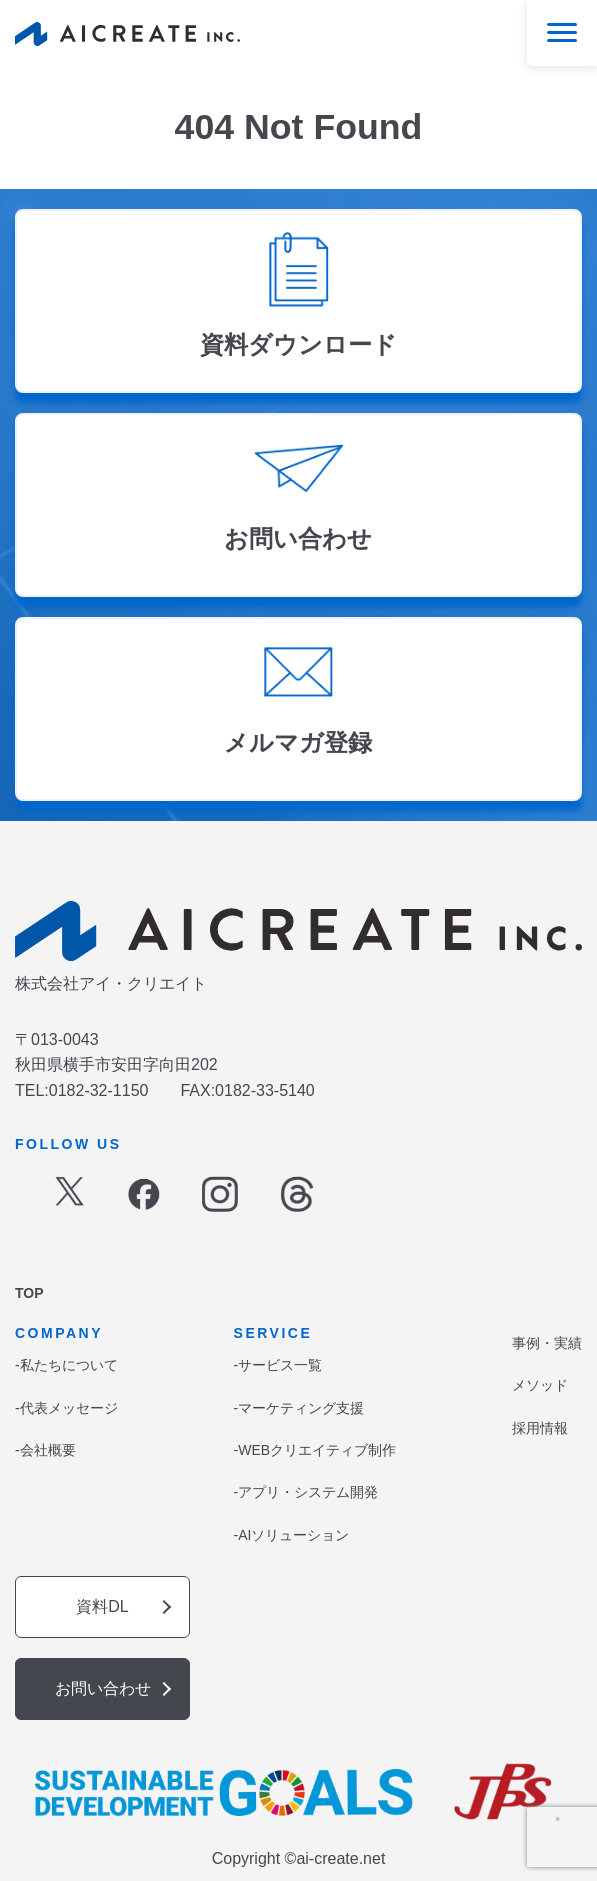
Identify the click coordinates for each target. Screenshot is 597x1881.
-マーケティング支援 (299, 1408)
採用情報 (540, 1428)
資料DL (102, 1606)
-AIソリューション (292, 1535)
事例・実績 (547, 1343)
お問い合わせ (103, 1688)
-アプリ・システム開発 (306, 1492)
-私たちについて (66, 1365)
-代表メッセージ (66, 1408)
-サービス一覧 (278, 1365)
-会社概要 (45, 1450)
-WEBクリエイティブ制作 (315, 1450)
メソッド (540, 1385)
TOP (29, 1293)
